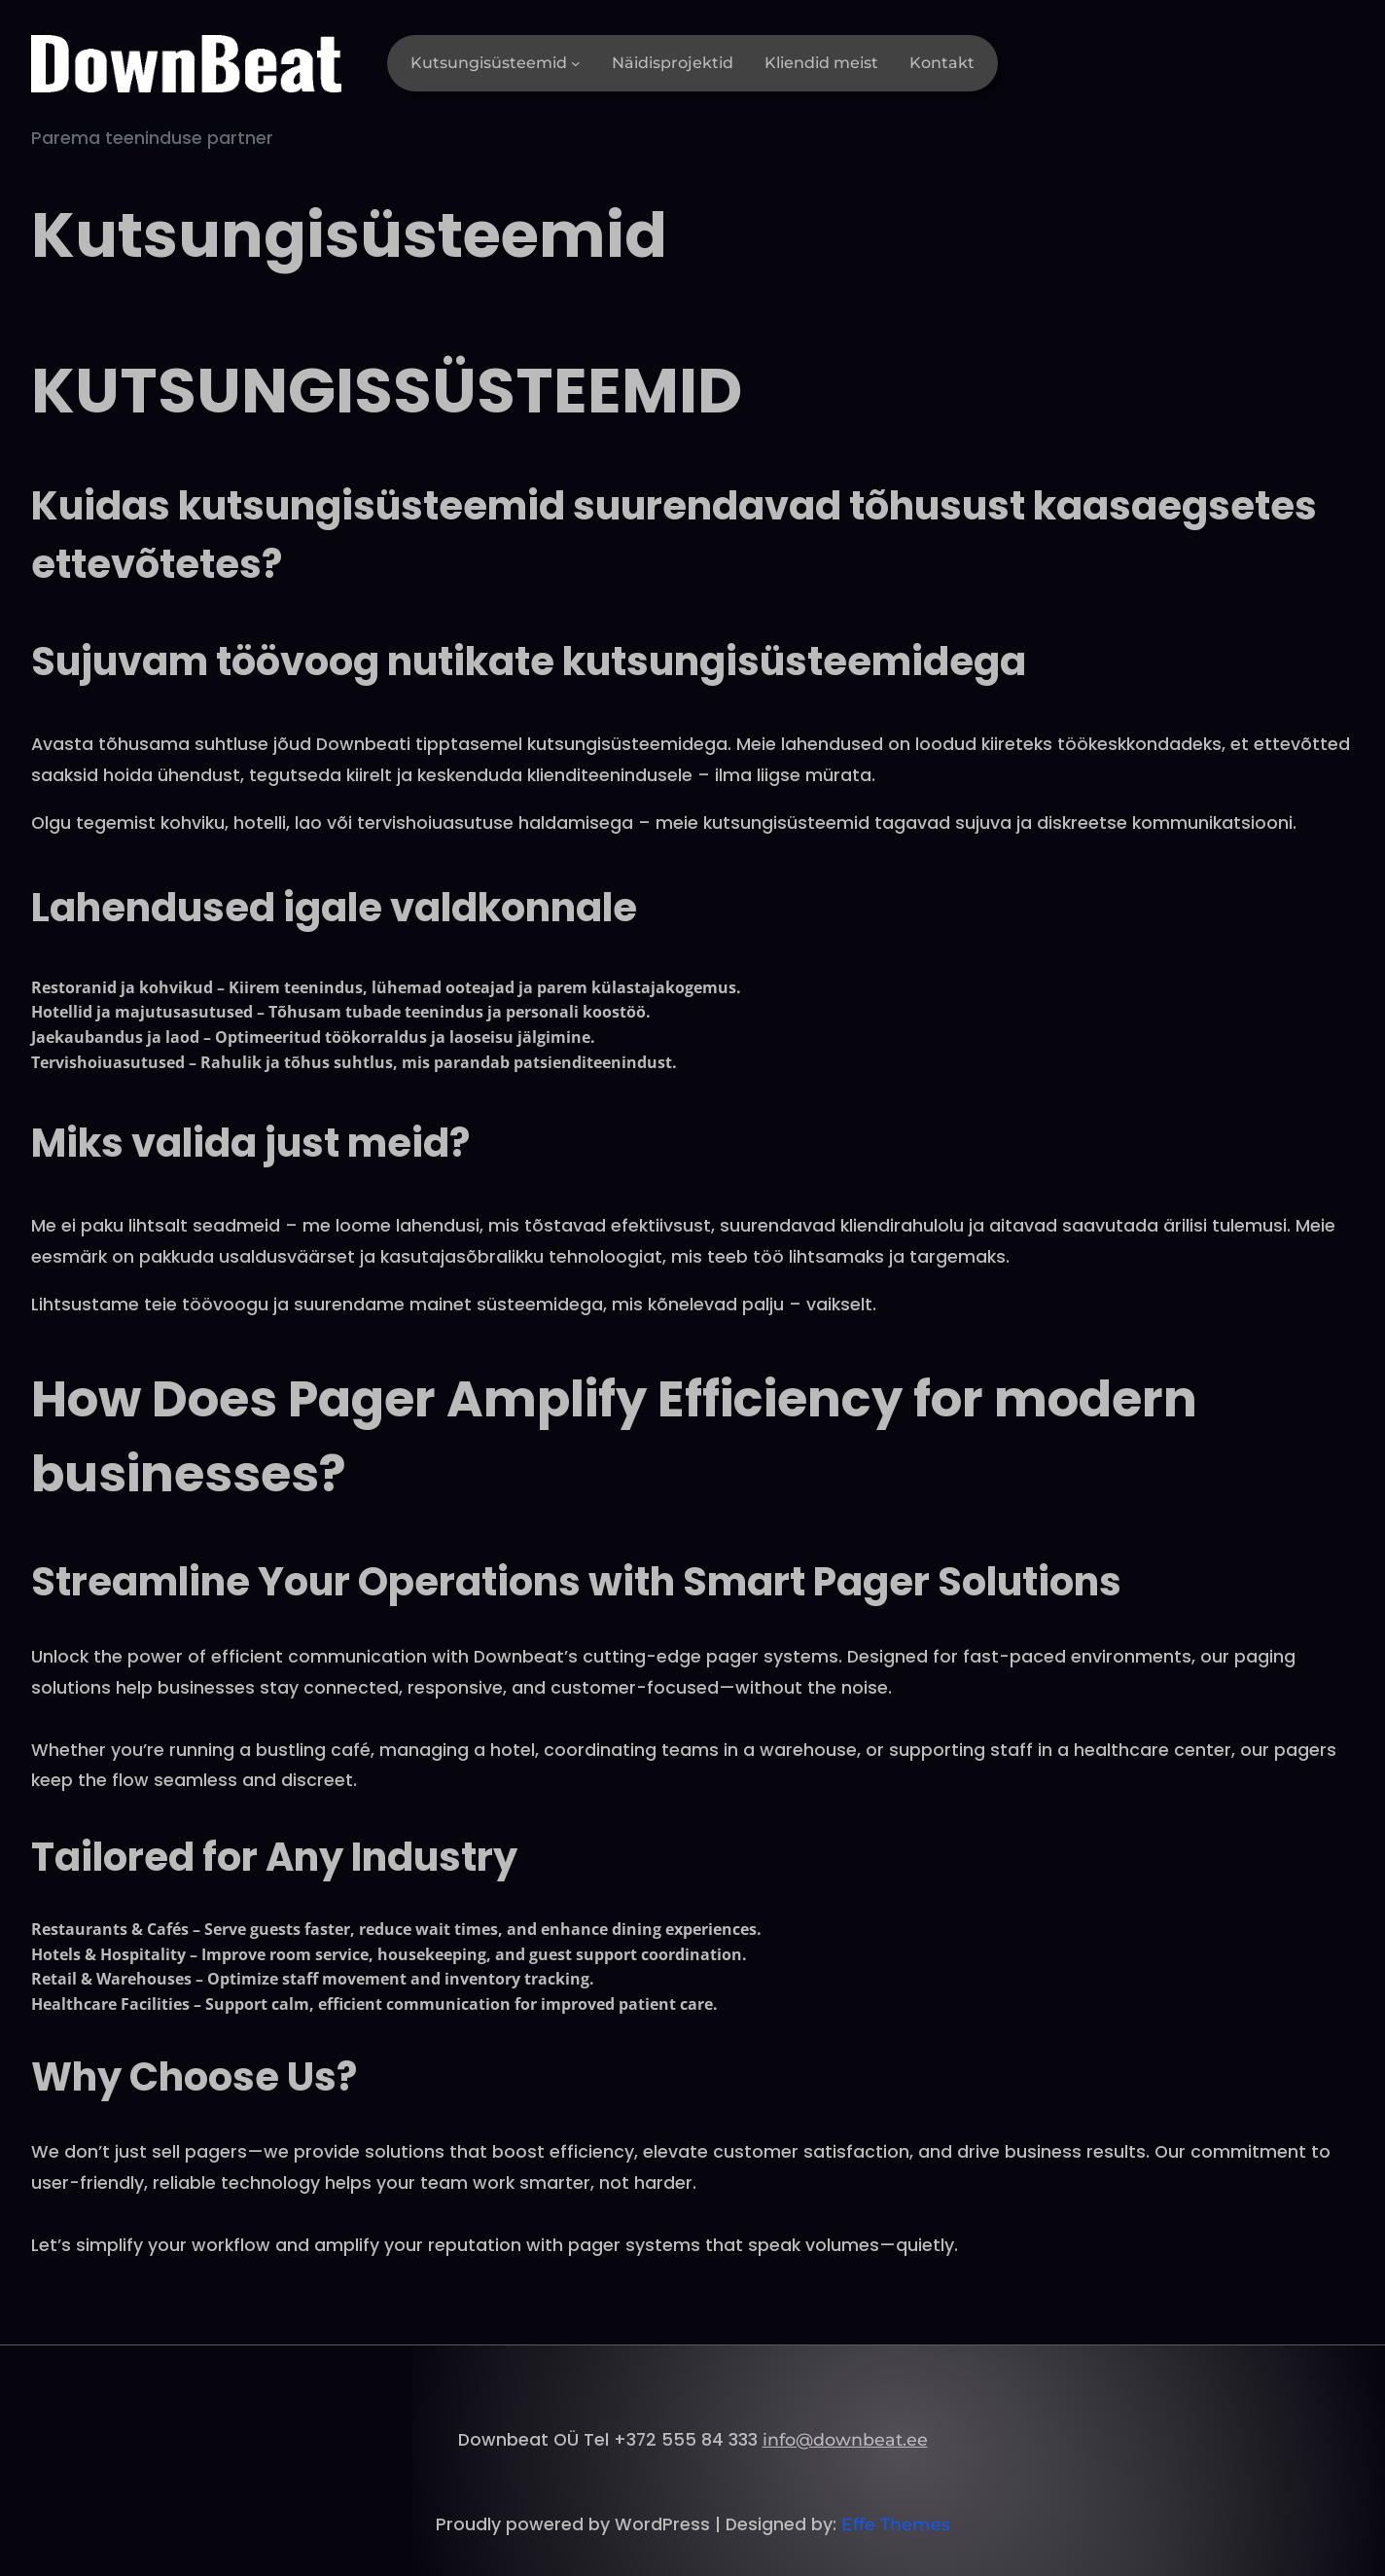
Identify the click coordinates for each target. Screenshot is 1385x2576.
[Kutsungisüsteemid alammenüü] (576, 63)
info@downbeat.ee (845, 2439)
